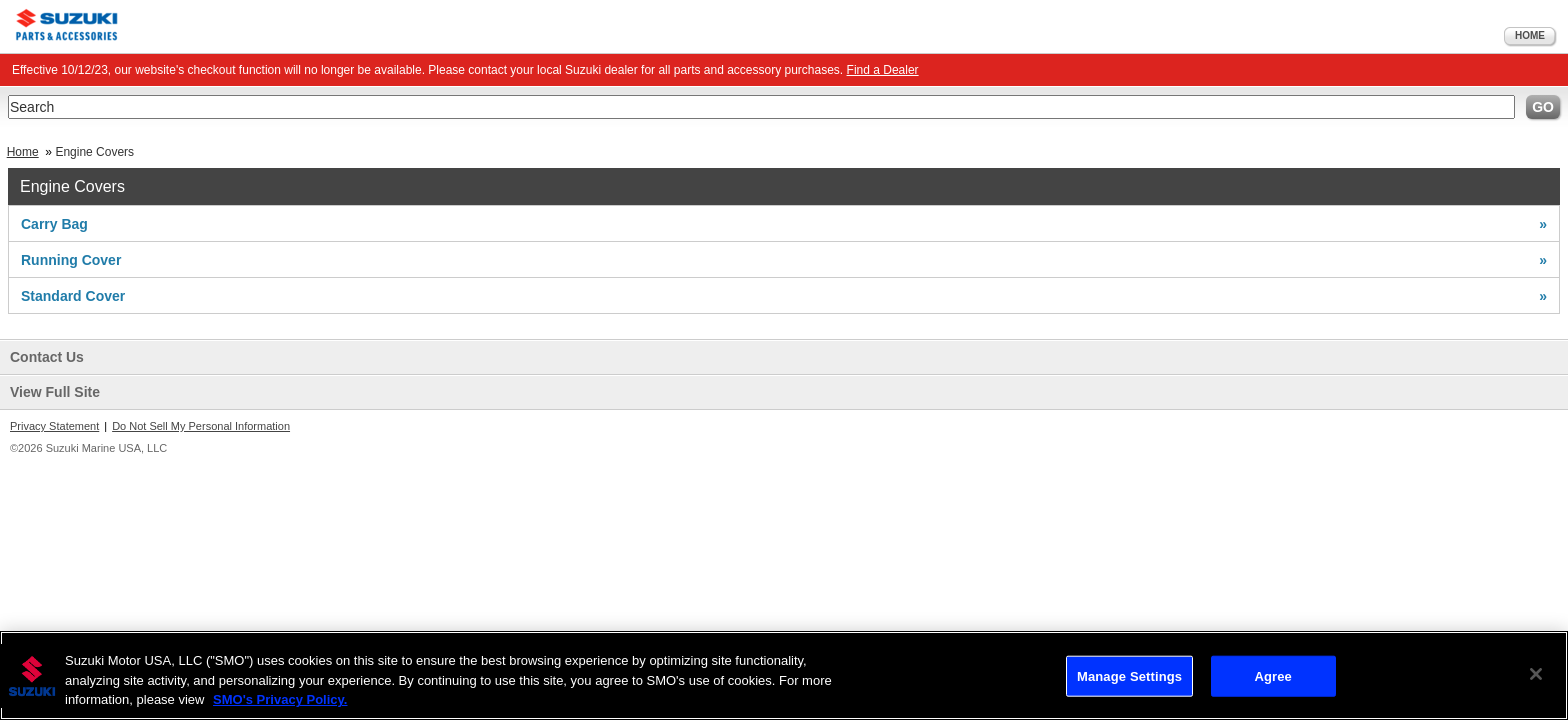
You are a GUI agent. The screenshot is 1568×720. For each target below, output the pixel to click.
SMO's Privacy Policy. (280, 699)
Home (1530, 35)
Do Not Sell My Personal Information (201, 426)
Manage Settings (1129, 675)
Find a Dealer (883, 70)
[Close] (1536, 674)
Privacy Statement (54, 426)
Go (1543, 107)
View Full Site (55, 392)
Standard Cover (784, 296)
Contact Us (47, 357)
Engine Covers (94, 152)
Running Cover (784, 260)
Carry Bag (784, 224)
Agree (1273, 675)
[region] (784, 675)
